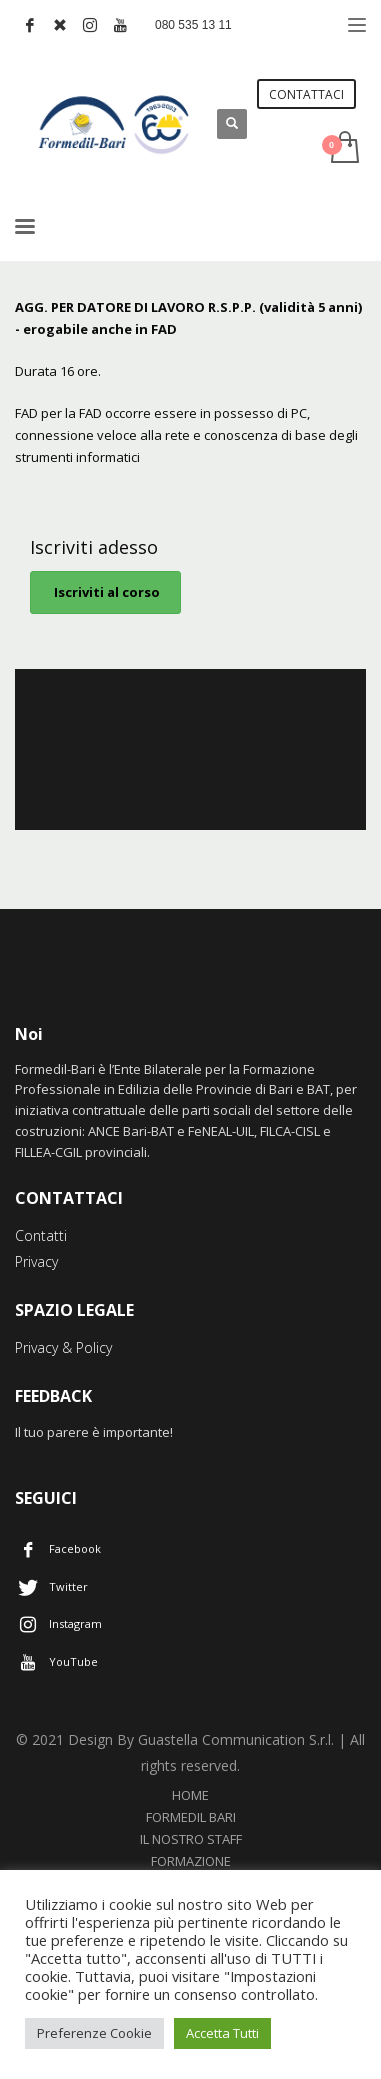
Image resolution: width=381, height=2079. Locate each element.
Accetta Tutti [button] (222, 2033)
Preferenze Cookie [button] (94, 2033)
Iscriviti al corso (105, 592)
